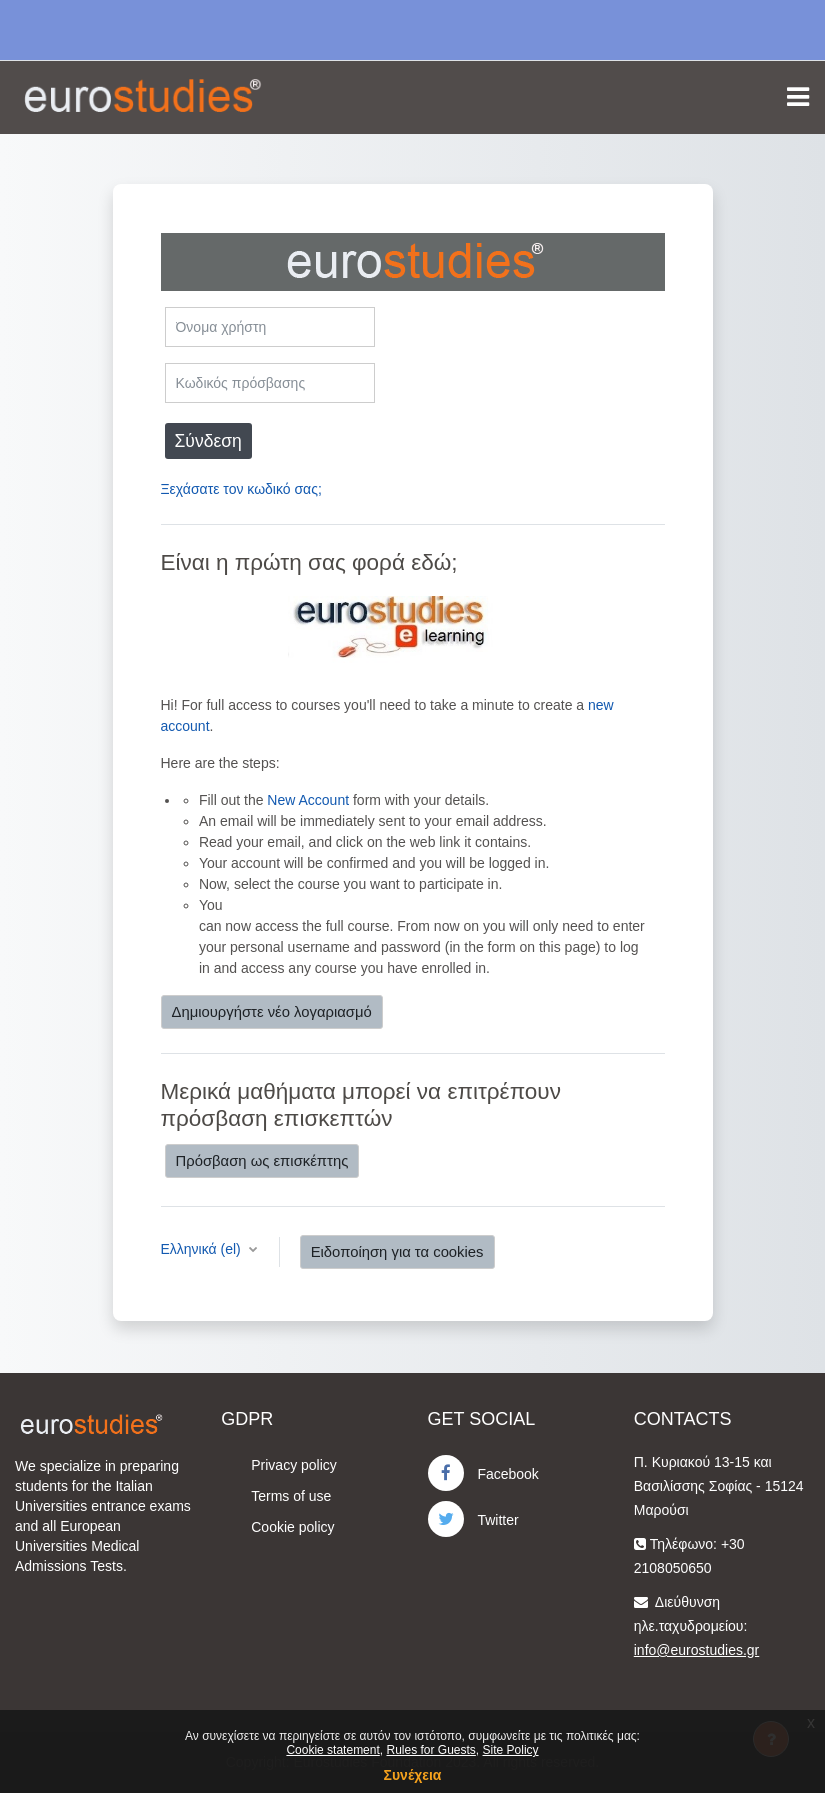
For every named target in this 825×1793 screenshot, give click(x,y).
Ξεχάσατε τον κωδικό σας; (241, 489)
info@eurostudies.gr (697, 1650)
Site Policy (511, 1750)
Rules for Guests (430, 1750)
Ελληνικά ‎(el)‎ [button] (203, 1249)
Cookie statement (332, 1750)
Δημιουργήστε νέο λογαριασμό (272, 1012)
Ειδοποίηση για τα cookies (397, 1252)
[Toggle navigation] (798, 97)
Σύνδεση (208, 441)
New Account (308, 800)
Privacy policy (294, 1465)
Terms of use (291, 1496)
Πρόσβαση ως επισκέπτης (262, 1161)
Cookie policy (292, 1527)
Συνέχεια (413, 1775)
